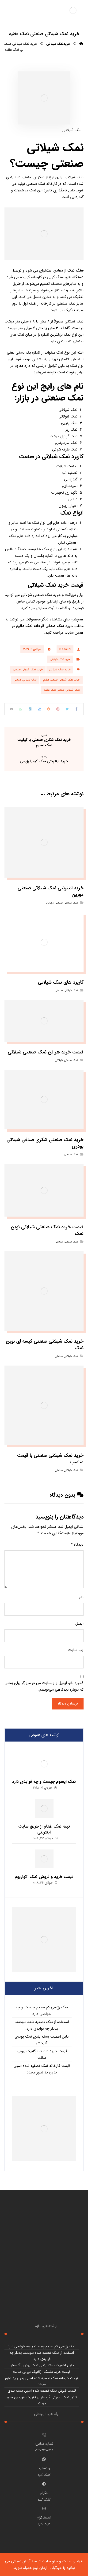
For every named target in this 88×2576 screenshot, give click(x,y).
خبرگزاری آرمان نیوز (47, 2568)
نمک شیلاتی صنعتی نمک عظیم (62, 690)
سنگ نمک (75, 270)
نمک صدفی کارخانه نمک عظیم (39, 626)
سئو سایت (50, 2561)
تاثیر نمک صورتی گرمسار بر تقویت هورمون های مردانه (42, 2400)
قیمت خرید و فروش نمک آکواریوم (44, 1877)
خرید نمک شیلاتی (59, 669)
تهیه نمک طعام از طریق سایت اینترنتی (44, 1829)
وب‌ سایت (76, 1650)
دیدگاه (77, 1545)
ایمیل (79, 1624)
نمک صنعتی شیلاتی (66, 1060)
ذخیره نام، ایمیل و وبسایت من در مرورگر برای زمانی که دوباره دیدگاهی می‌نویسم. (44, 1686)
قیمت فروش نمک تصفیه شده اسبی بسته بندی (42, 2391)
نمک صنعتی (71, 1154)
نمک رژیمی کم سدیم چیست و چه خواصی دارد (42, 2010)
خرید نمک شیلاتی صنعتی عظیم (61, 679)
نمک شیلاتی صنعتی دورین (62, 902)
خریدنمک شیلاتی (60, 659)
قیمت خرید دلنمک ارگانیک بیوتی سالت (42, 2054)
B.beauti (65, 649)
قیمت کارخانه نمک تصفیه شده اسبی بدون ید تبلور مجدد (42, 2069)
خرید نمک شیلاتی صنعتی (28, 669)
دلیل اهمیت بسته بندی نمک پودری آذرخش (42, 2040)
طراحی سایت (72, 2561)
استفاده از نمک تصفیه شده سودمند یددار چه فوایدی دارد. (42, 2025)
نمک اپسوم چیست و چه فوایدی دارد (44, 1781)
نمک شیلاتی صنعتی (25, 679)
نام (81, 1597)
